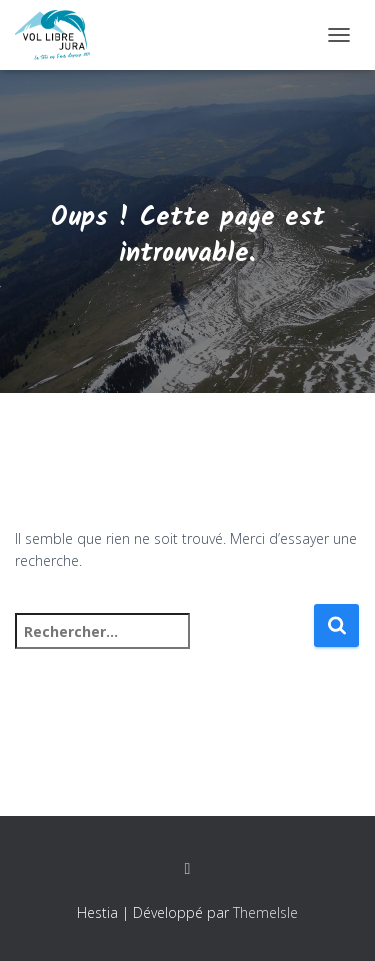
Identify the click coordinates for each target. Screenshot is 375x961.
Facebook (188, 869)
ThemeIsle (265, 912)
